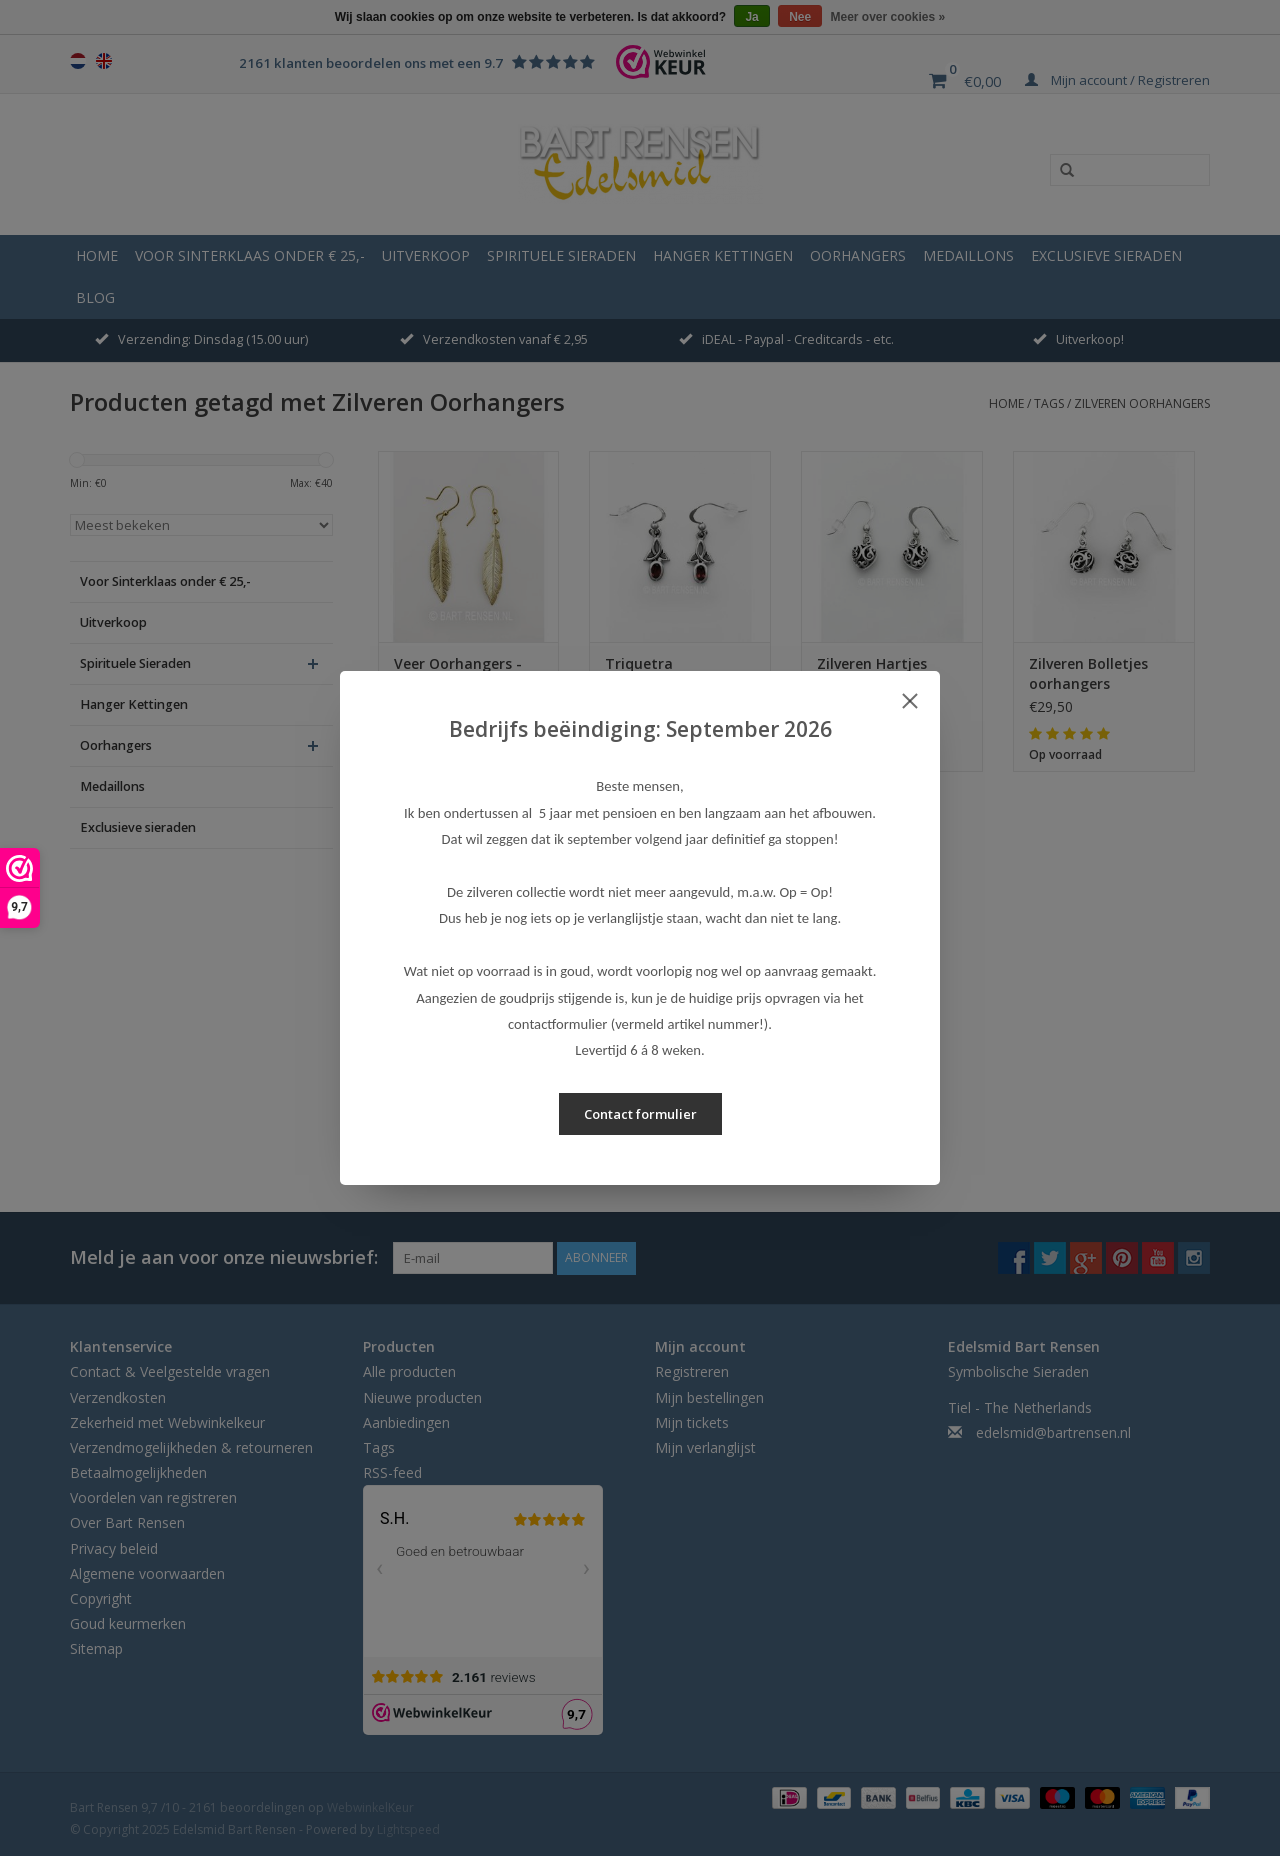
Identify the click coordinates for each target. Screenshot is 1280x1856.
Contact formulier (640, 1114)
